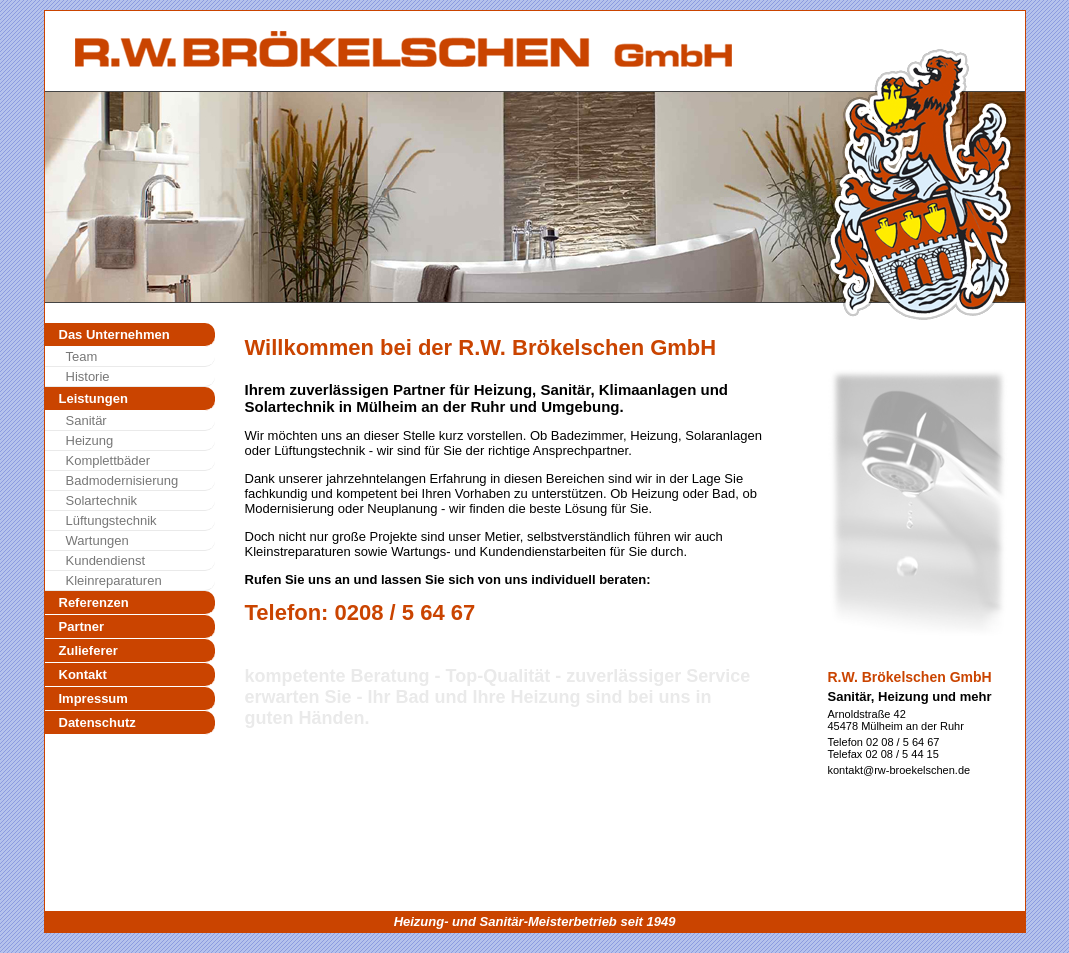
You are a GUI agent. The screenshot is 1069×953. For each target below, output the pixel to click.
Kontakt (83, 674)
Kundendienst (106, 560)
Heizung (90, 440)
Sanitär (86, 420)
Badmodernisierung (122, 480)
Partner (82, 626)
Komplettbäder (108, 460)
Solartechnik (102, 500)
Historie (88, 376)
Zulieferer (88, 650)
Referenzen (94, 602)
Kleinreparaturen (114, 580)
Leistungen (93, 398)
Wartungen (97, 540)
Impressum (93, 698)
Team (82, 356)
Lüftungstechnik (111, 520)
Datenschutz (97, 722)
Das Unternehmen (114, 334)
